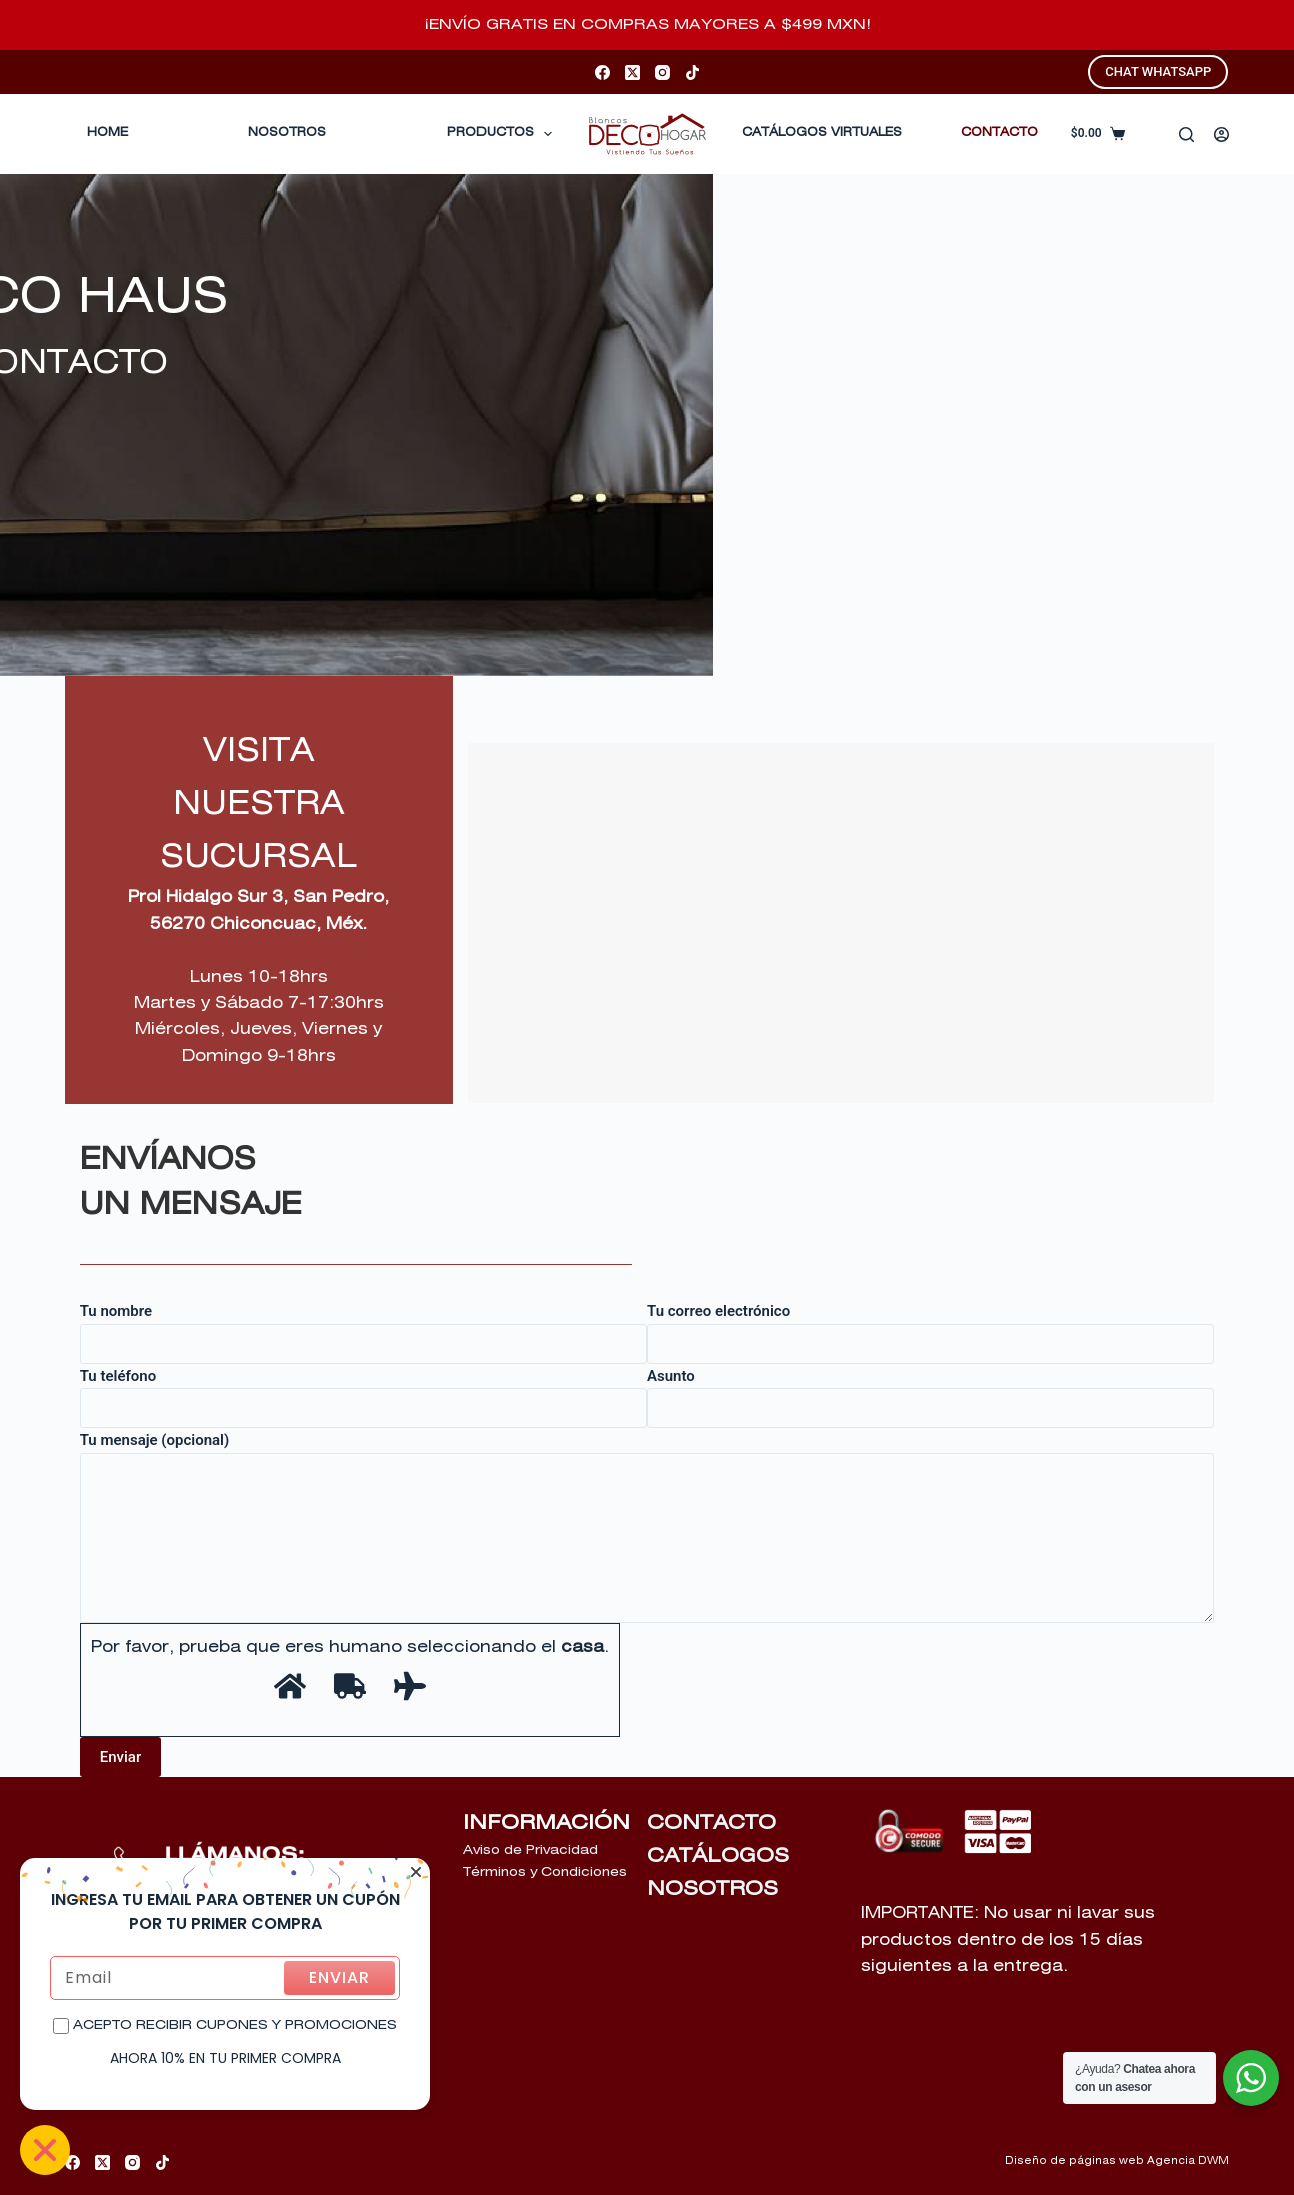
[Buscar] (1186, 134)
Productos (503, 134)
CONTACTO (999, 133)
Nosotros (287, 133)
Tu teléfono (363, 1392)
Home (107, 133)
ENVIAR (339, 1977)
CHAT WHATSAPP (1158, 71)
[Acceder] (1221, 134)
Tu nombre (363, 1327)
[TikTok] (692, 72)
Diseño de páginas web (1074, 2161)
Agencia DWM (1188, 2161)
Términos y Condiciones (545, 1872)
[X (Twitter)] (632, 72)
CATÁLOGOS (718, 1856)
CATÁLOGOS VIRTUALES (822, 133)
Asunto (930, 1392)
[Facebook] (602, 72)
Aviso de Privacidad (530, 1850)
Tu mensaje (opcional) (647, 1527)
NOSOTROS (712, 1889)
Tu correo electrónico (930, 1327)
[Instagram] (662, 72)
